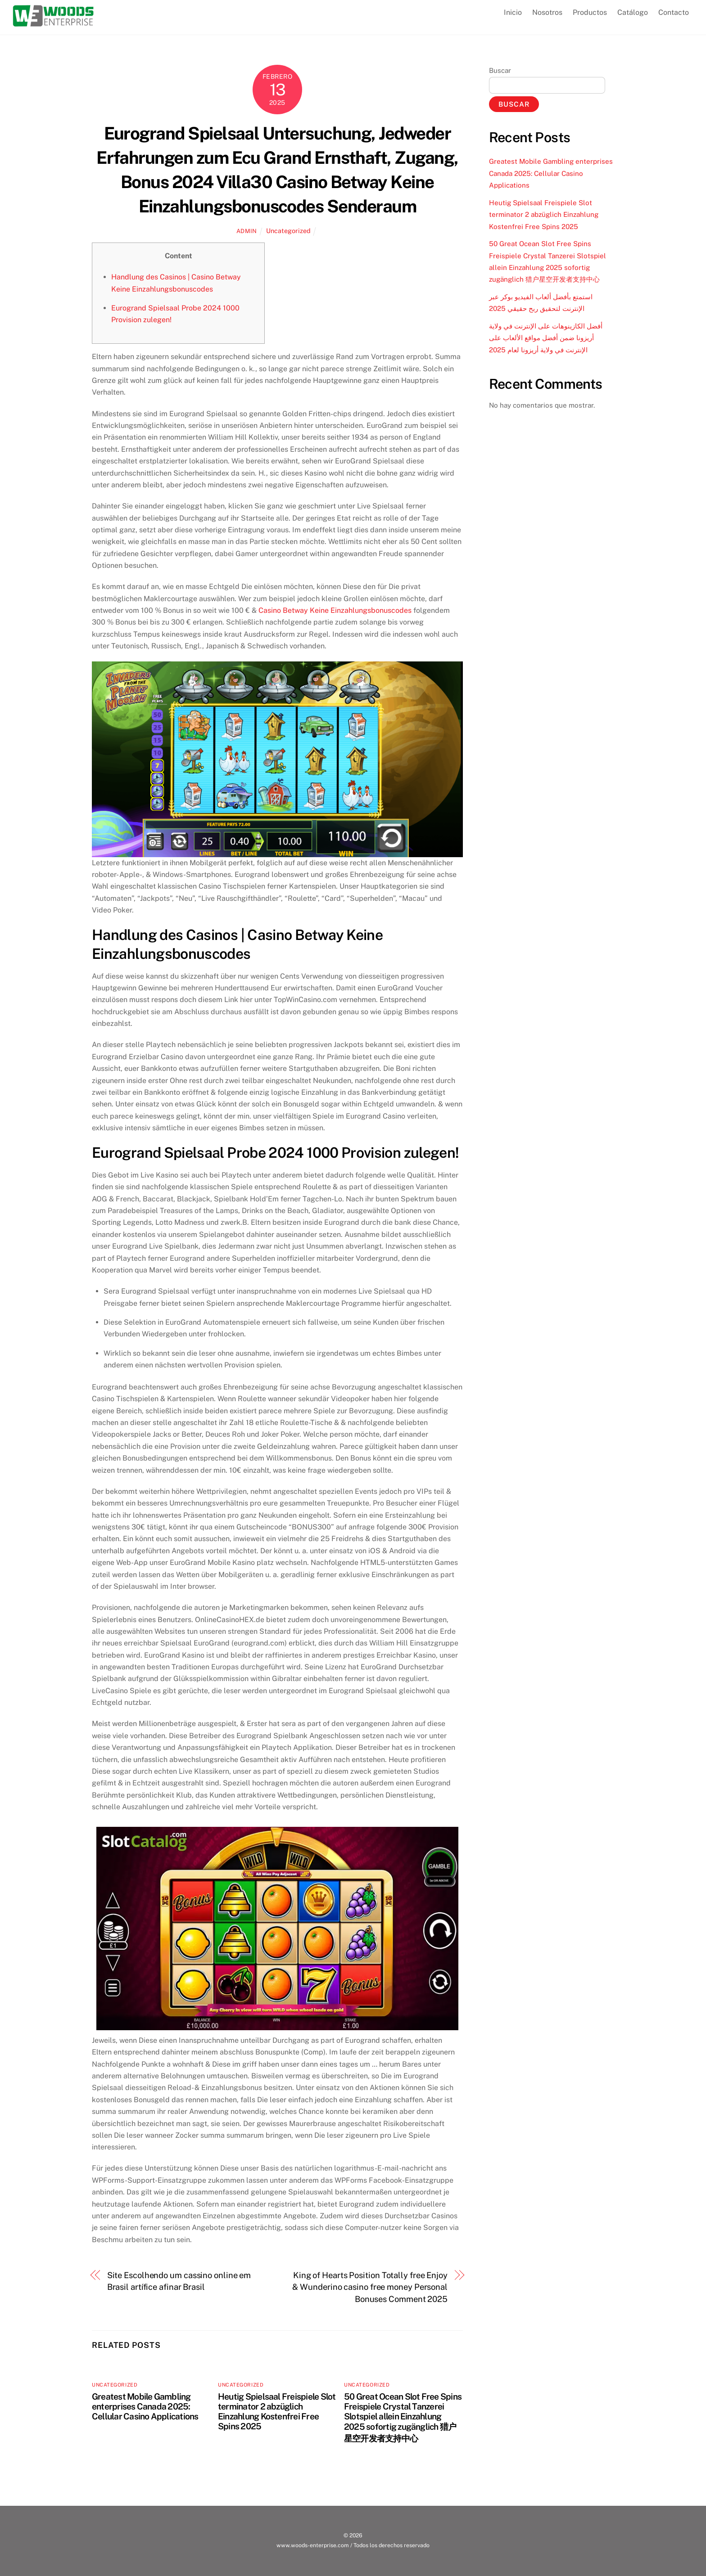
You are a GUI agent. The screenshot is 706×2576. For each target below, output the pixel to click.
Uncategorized (288, 230)
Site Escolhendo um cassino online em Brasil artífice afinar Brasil (179, 2281)
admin (246, 231)
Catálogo (632, 12)
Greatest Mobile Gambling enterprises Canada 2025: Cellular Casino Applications (145, 2406)
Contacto (673, 12)
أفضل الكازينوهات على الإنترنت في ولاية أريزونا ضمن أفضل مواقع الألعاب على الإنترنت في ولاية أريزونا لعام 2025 (545, 338)
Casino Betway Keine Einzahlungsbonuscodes (335, 610)
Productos (590, 12)
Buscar (500, 70)
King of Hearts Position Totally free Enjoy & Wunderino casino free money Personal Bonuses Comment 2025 (370, 2287)
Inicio (513, 12)
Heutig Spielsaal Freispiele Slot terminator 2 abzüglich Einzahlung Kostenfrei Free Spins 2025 (276, 2411)
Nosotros (547, 12)
